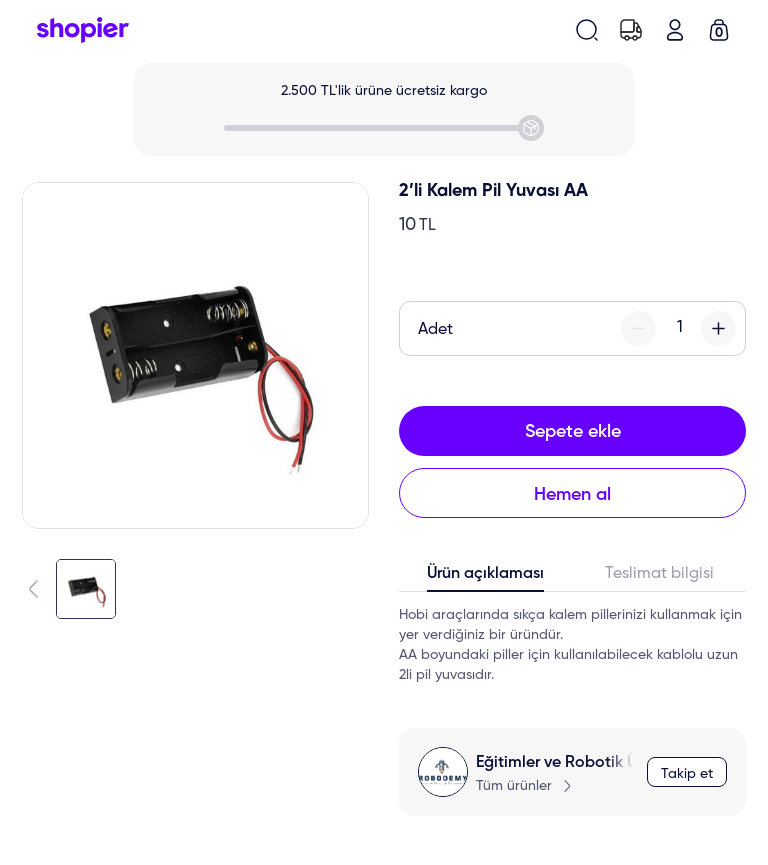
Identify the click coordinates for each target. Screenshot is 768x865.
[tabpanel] (572, 645)
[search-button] (587, 30)
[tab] (486, 578)
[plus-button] (718, 328)
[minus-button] (638, 328)
